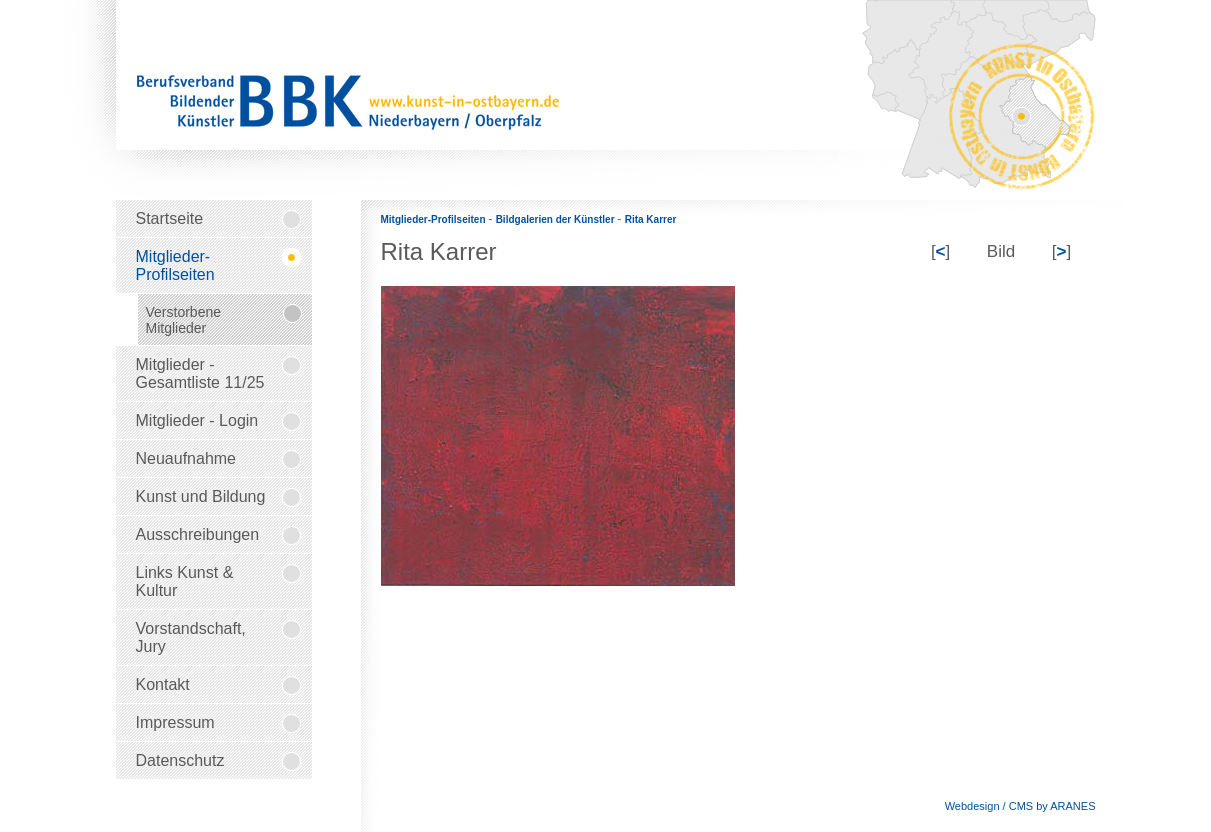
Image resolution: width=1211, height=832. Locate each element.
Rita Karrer (651, 219)
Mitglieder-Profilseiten (435, 219)
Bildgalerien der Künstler (557, 219)
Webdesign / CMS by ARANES (1020, 806)
